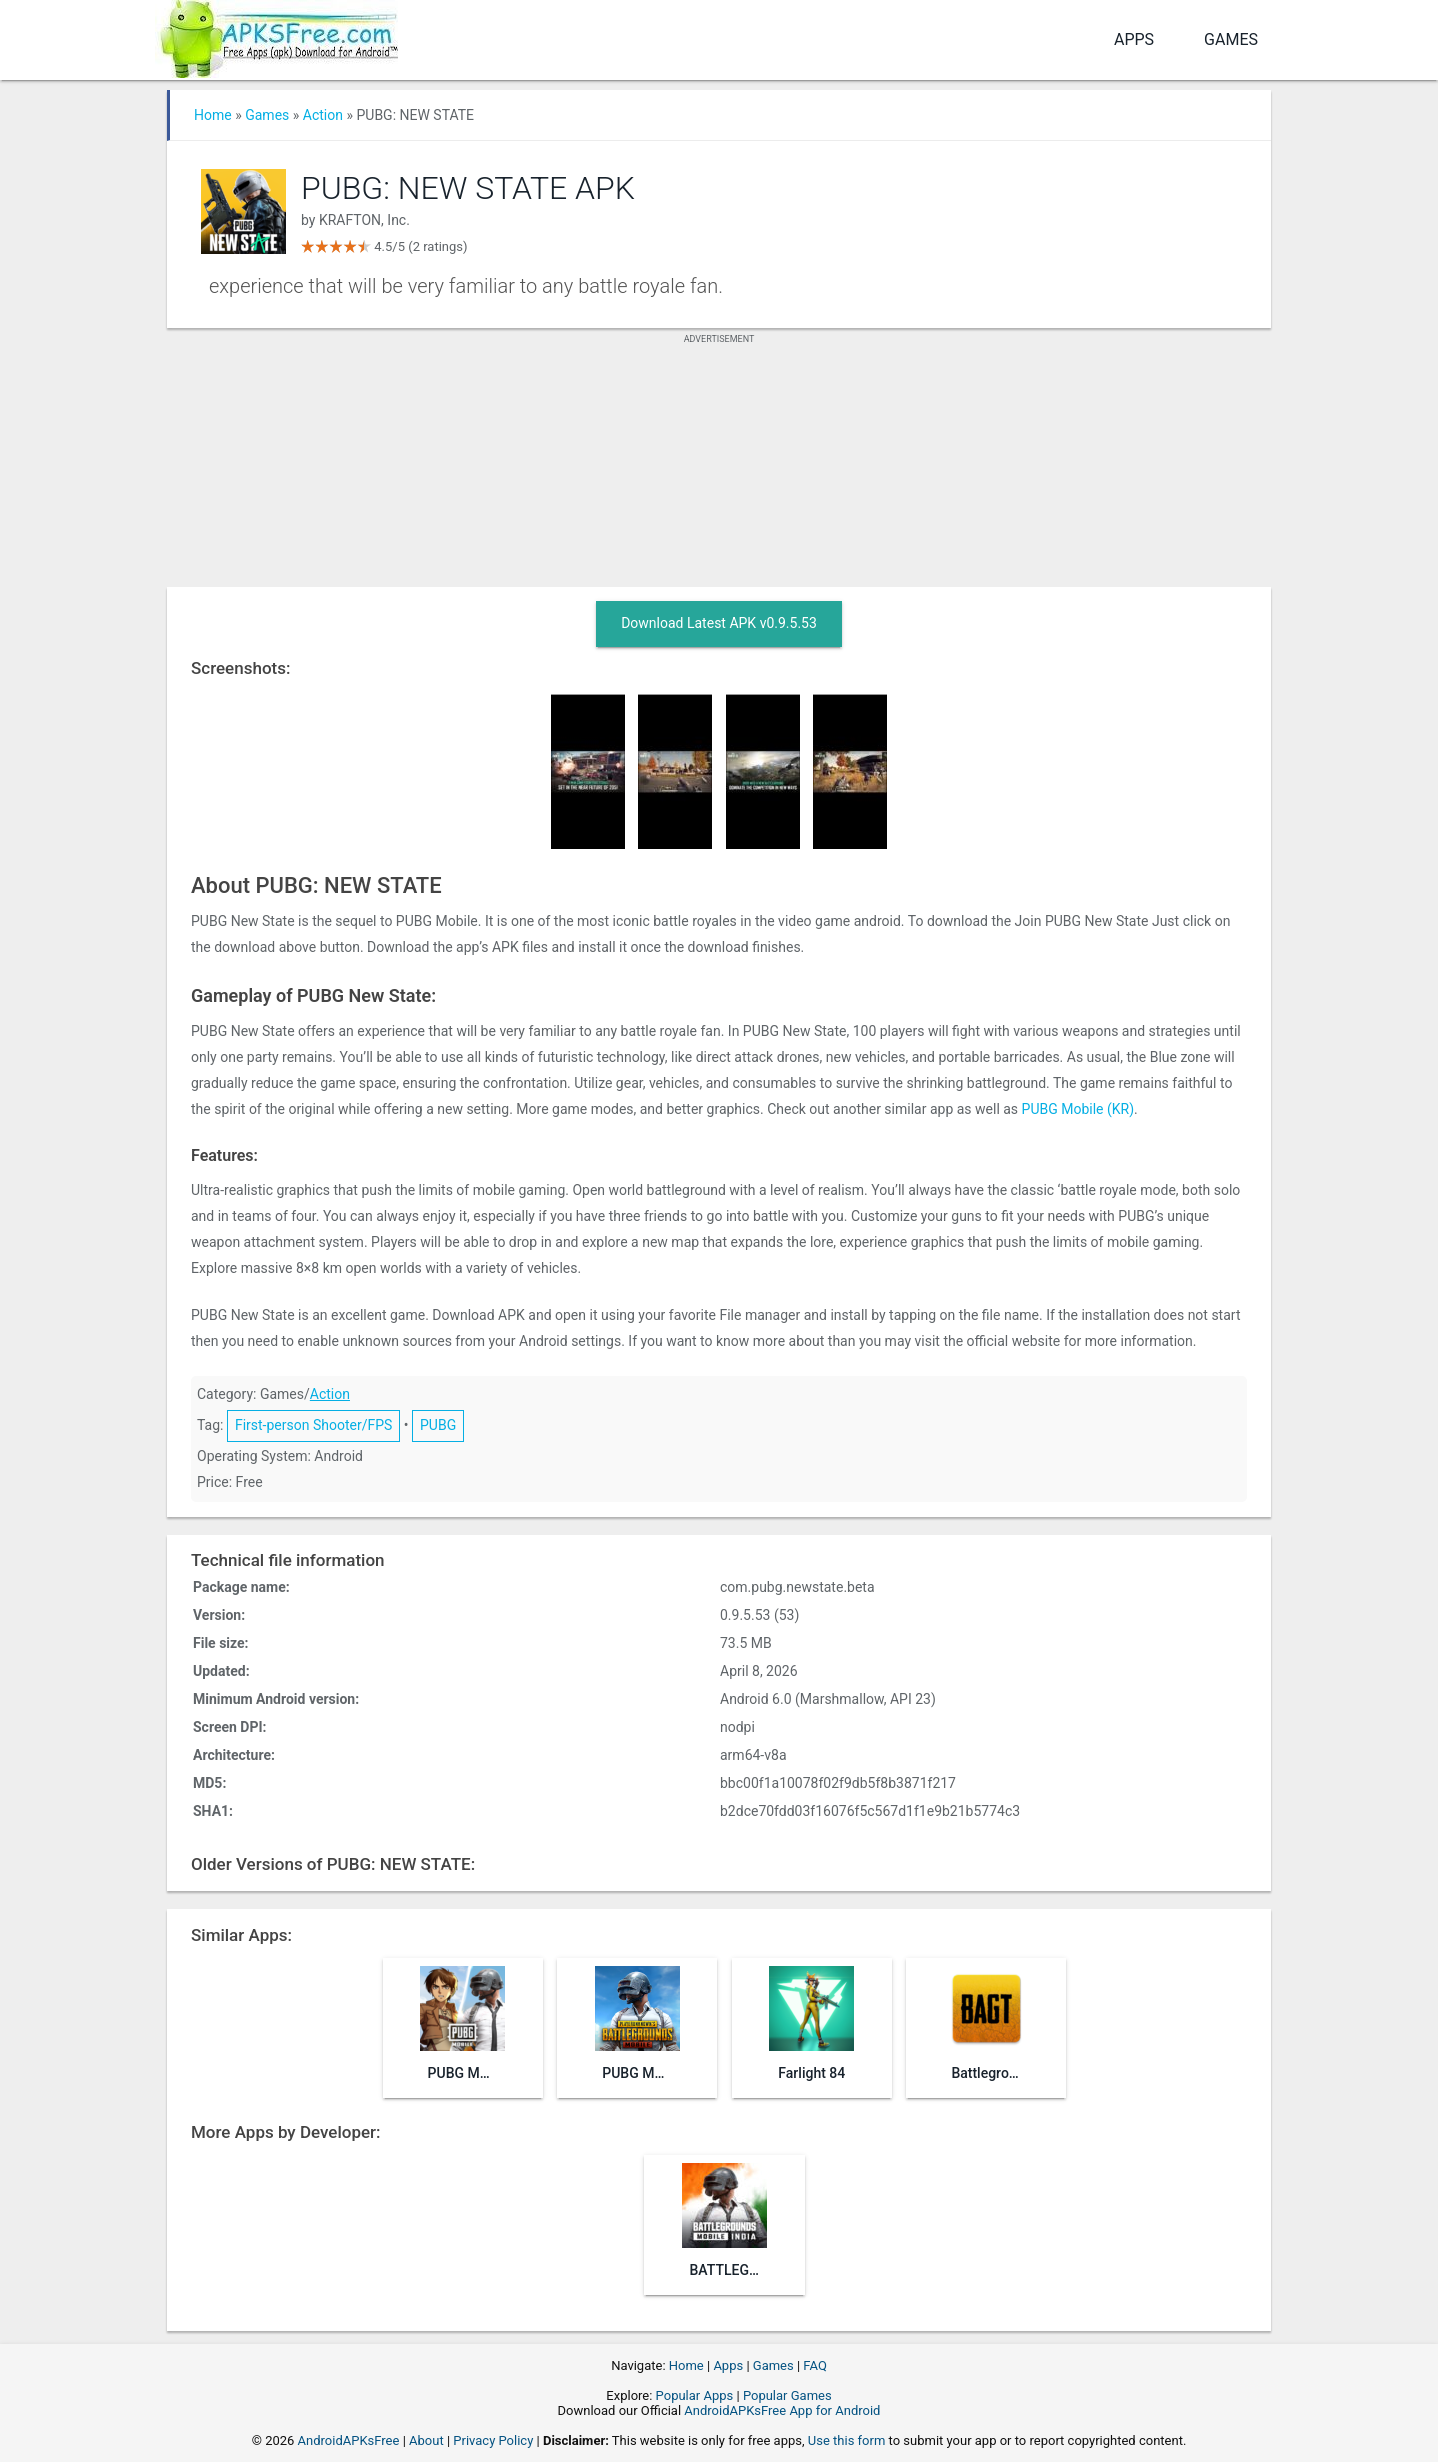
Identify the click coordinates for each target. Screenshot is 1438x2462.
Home (213, 115)
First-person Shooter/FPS (313, 1425)
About (426, 2440)
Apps (1134, 39)
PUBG (438, 1425)
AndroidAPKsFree (349, 2440)
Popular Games (787, 2395)
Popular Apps (695, 2395)
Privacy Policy (493, 2440)
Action (323, 115)
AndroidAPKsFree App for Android (782, 2410)
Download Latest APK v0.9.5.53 (719, 623)
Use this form (847, 2440)
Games (1231, 39)
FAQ (814, 2365)
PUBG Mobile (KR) (1078, 1109)
